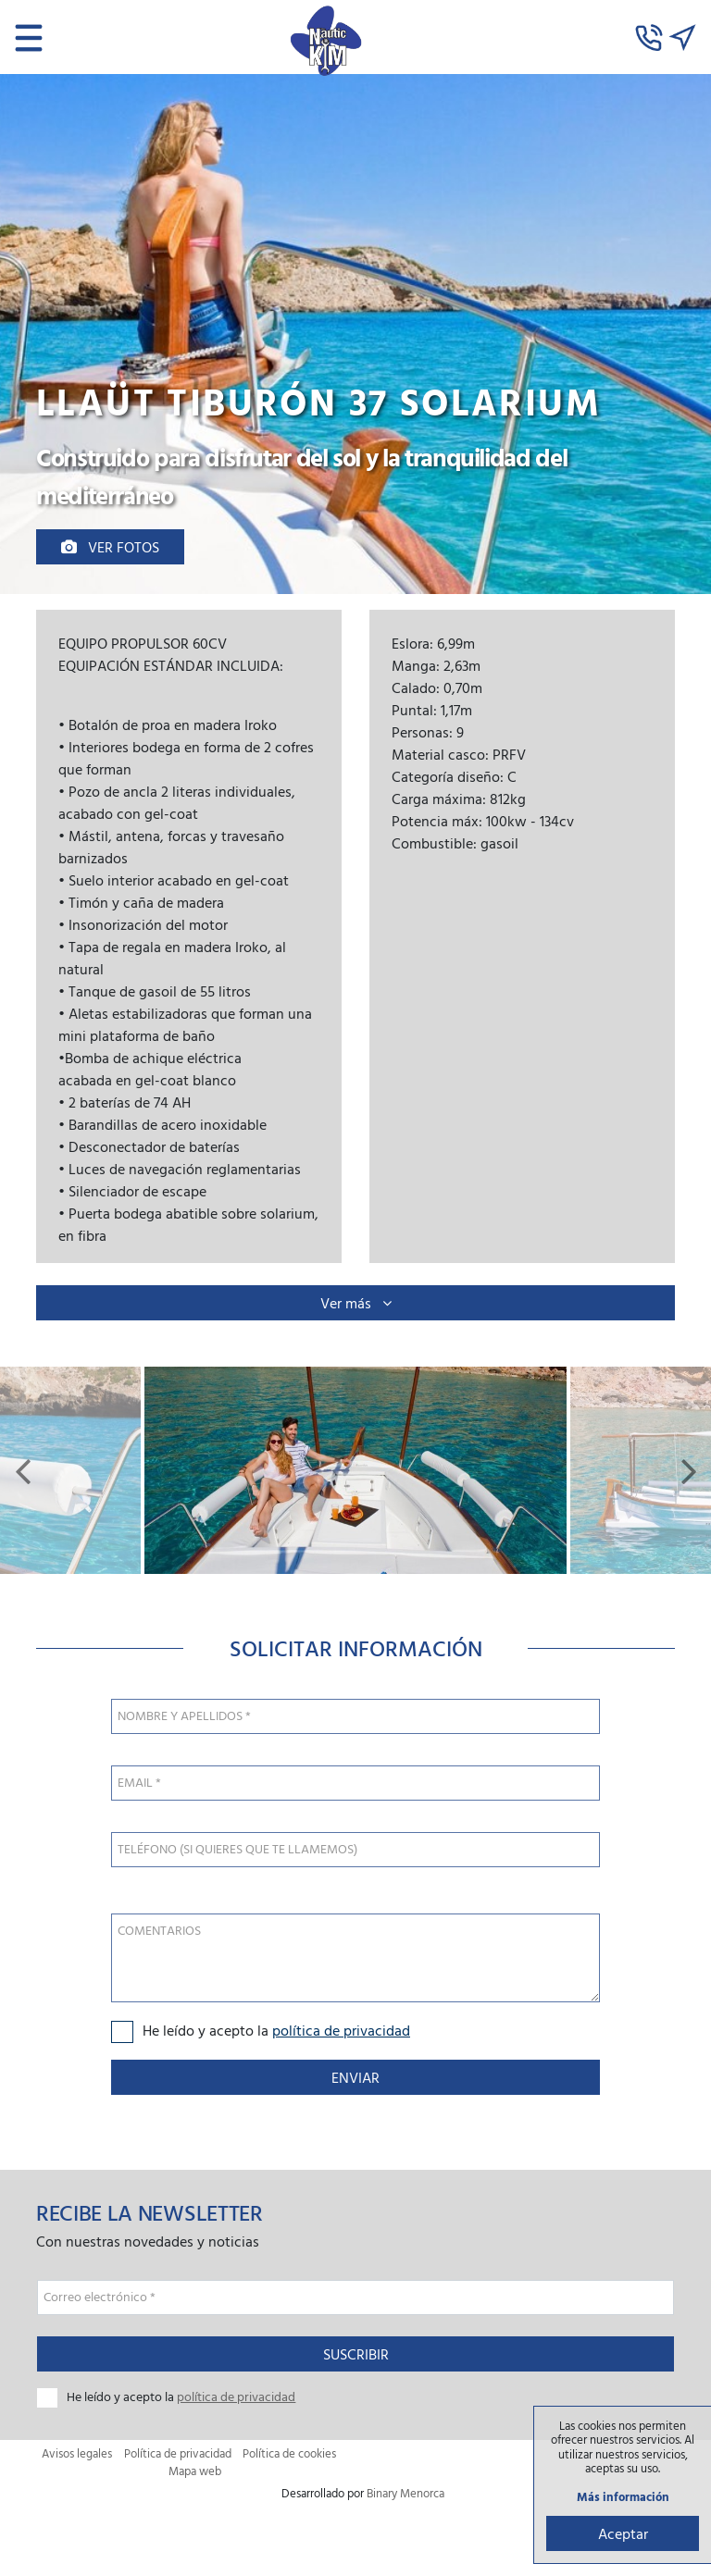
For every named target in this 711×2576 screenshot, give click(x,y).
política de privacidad (341, 2030)
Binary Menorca (405, 2493)
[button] (22, 1470)
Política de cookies (289, 2453)
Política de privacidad (177, 2453)
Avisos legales (77, 2453)
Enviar (355, 2077)
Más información (623, 2497)
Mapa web (194, 2471)
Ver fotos (110, 547)
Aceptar (623, 2533)
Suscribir (356, 2354)
